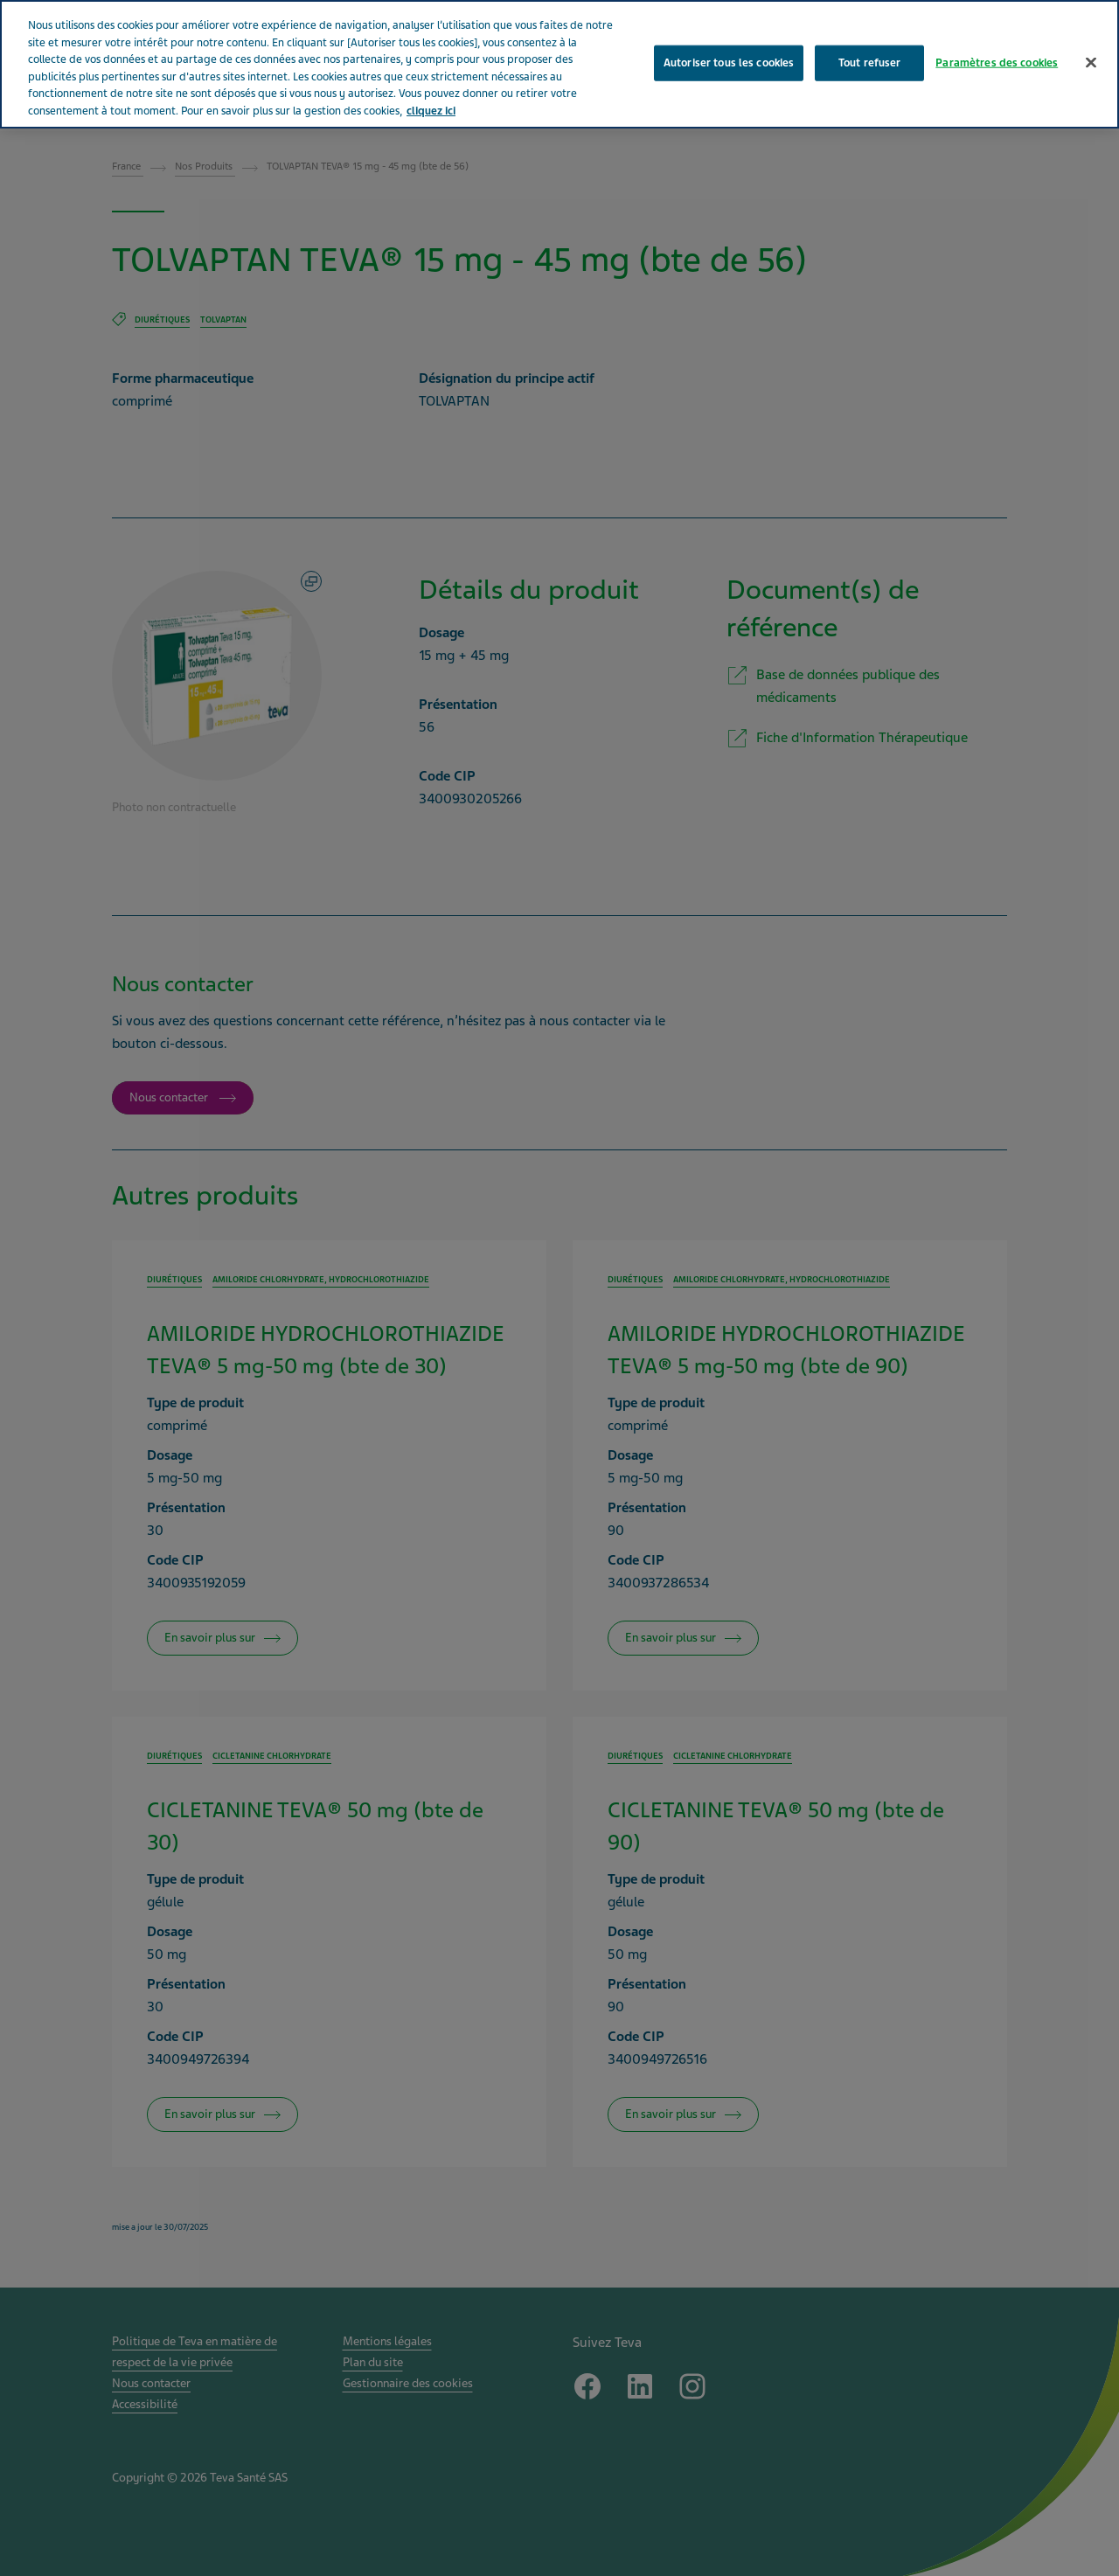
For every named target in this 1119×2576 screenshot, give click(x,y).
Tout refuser (869, 62)
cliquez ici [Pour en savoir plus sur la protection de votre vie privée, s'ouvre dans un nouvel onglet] (431, 111)
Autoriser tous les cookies (729, 62)
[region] (559, 64)
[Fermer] (1091, 62)
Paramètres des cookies (996, 62)
